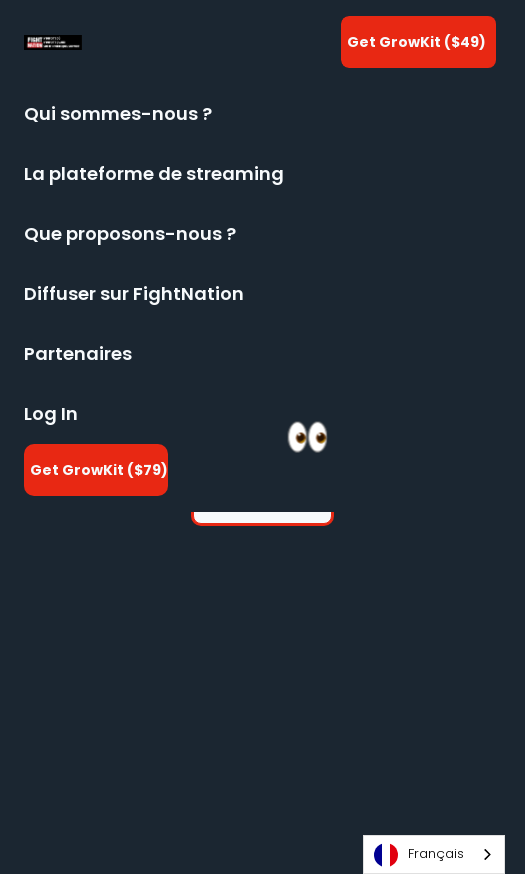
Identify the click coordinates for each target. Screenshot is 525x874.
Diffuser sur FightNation (134, 293)
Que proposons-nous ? (130, 233)
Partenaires (78, 353)
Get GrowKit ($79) (99, 470)
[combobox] (434, 854)
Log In (51, 413)
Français (419, 855)
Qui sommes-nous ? (118, 113)
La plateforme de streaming (154, 173)
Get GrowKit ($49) (416, 42)
